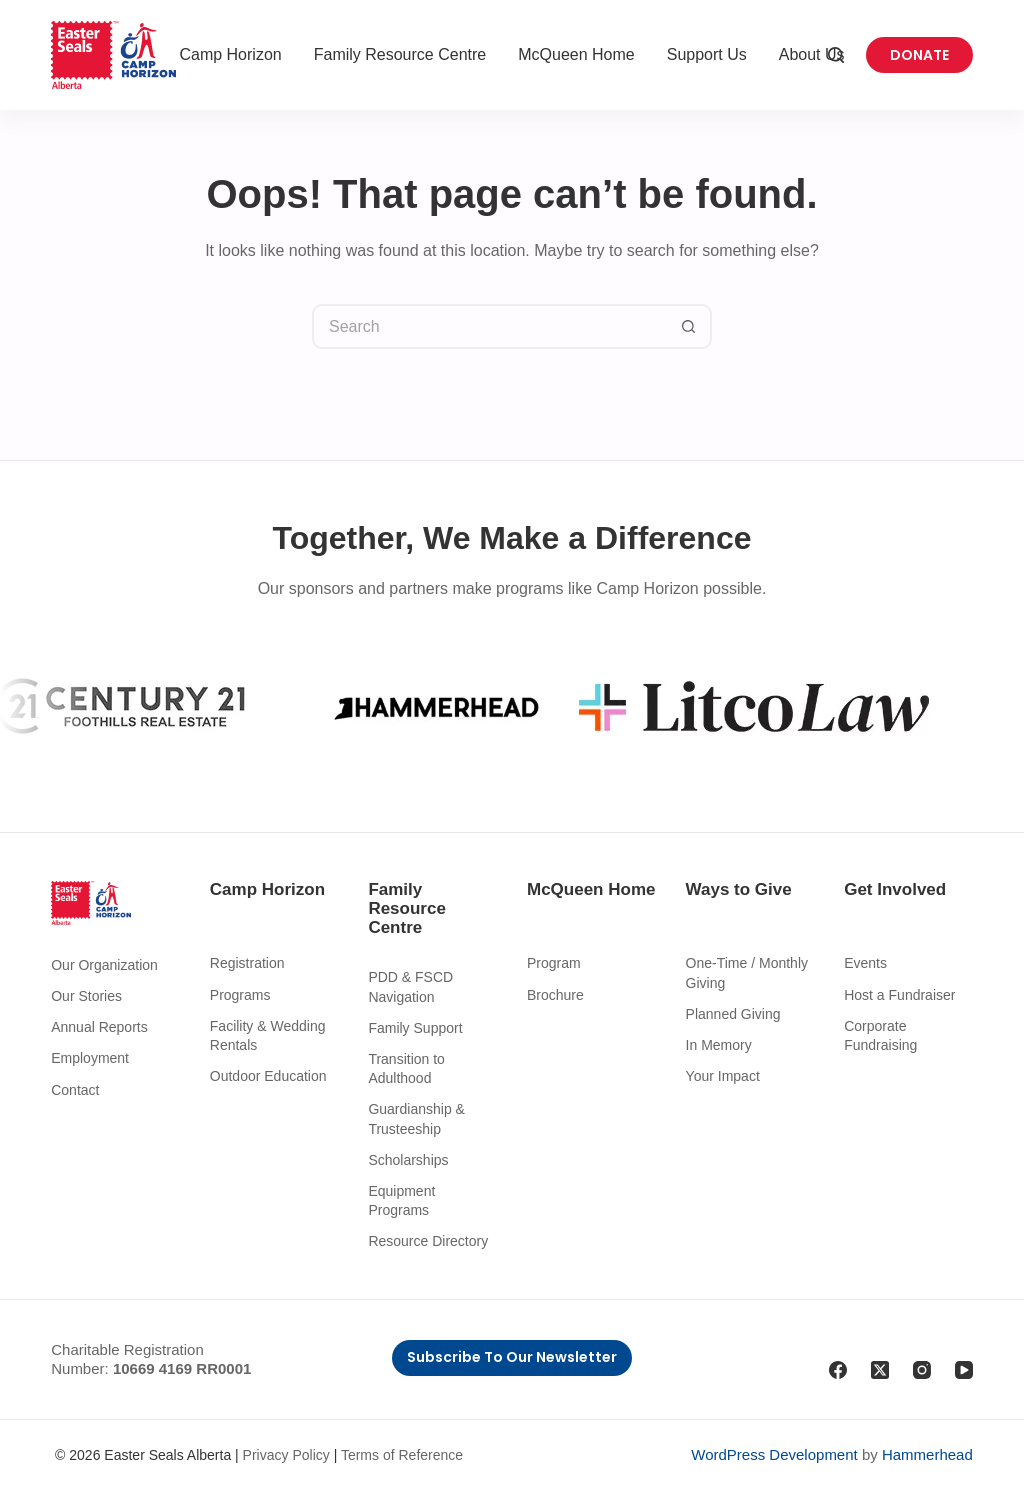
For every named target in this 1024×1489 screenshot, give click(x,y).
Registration (247, 963)
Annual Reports (99, 1027)
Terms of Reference (402, 1455)
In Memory (719, 1045)
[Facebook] (838, 1370)
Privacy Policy (286, 1455)
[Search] (836, 55)
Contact (75, 1090)
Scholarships (408, 1160)
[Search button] (689, 326)
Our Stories (86, 996)
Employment (90, 1058)
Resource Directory (428, 1241)
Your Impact (723, 1076)
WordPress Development (774, 1454)
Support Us (707, 54)
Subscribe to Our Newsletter (512, 1357)
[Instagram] (922, 1370)
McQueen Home (576, 54)
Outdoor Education (268, 1076)
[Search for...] (489, 326)
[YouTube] (964, 1370)
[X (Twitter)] (880, 1370)
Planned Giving (733, 1014)
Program (554, 963)
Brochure (555, 995)
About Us (812, 54)
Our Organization (104, 965)
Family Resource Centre (400, 54)
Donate (919, 55)
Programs (240, 995)
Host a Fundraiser (899, 995)
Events (865, 963)
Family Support (415, 1028)
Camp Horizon (230, 54)
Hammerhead (927, 1454)
